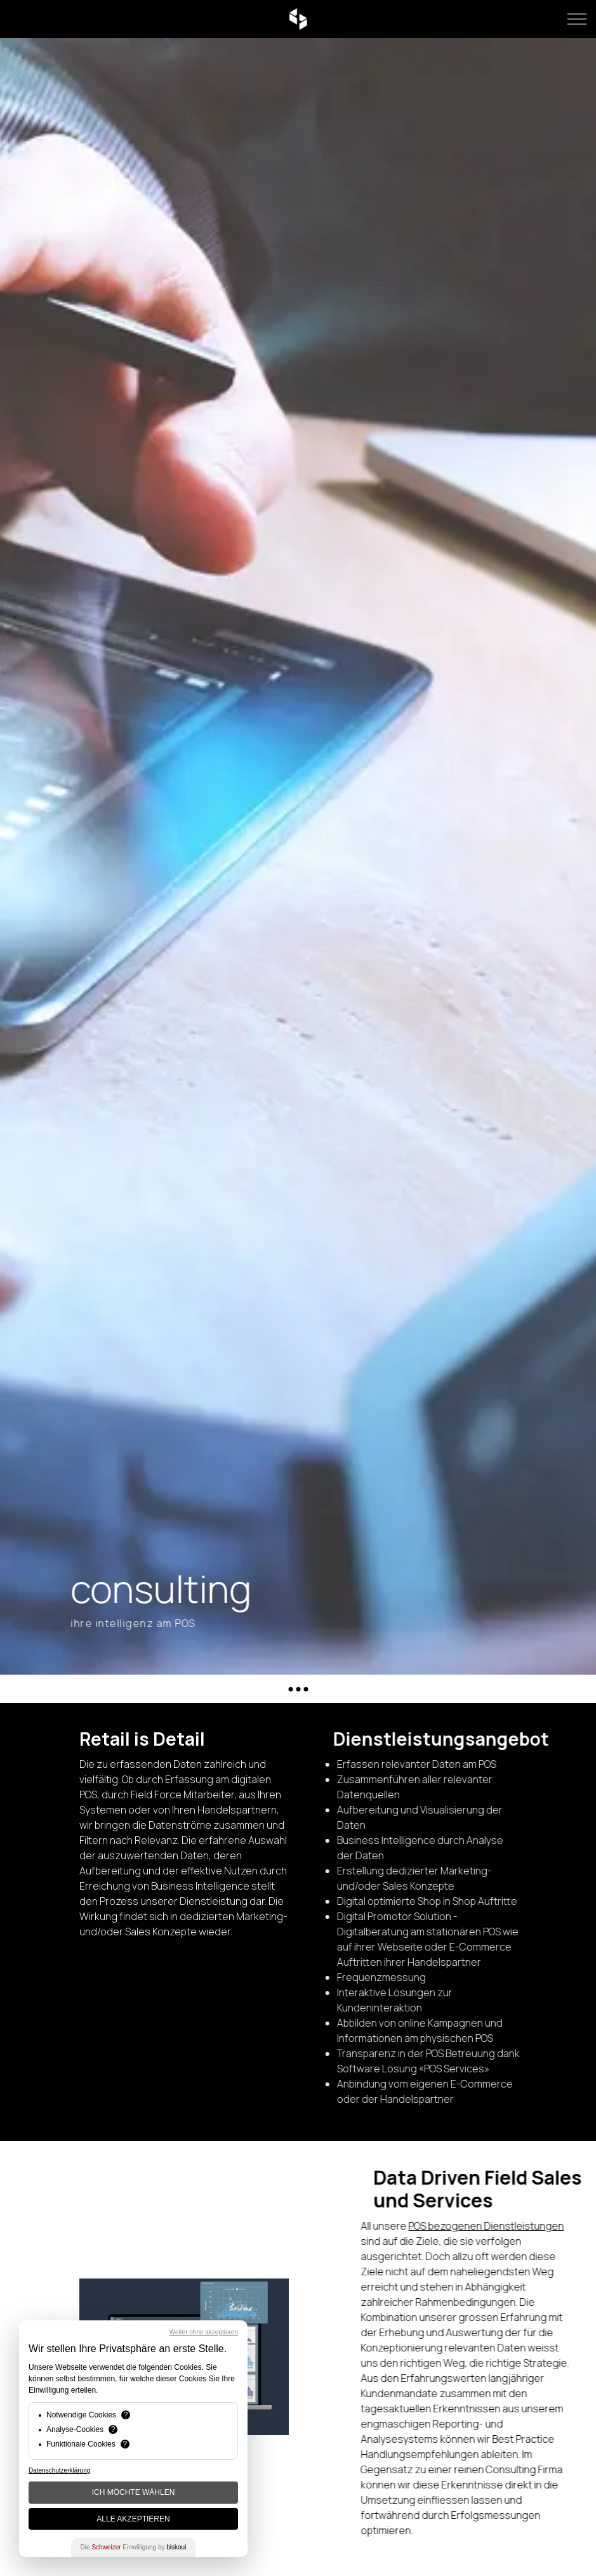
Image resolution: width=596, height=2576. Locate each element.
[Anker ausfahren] (298, 1689)
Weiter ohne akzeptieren (203, 2332)
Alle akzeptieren (132, 2518)
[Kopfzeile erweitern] (577, 19)
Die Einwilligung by (134, 2547)
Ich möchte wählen (133, 2492)
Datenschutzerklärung (59, 2470)
